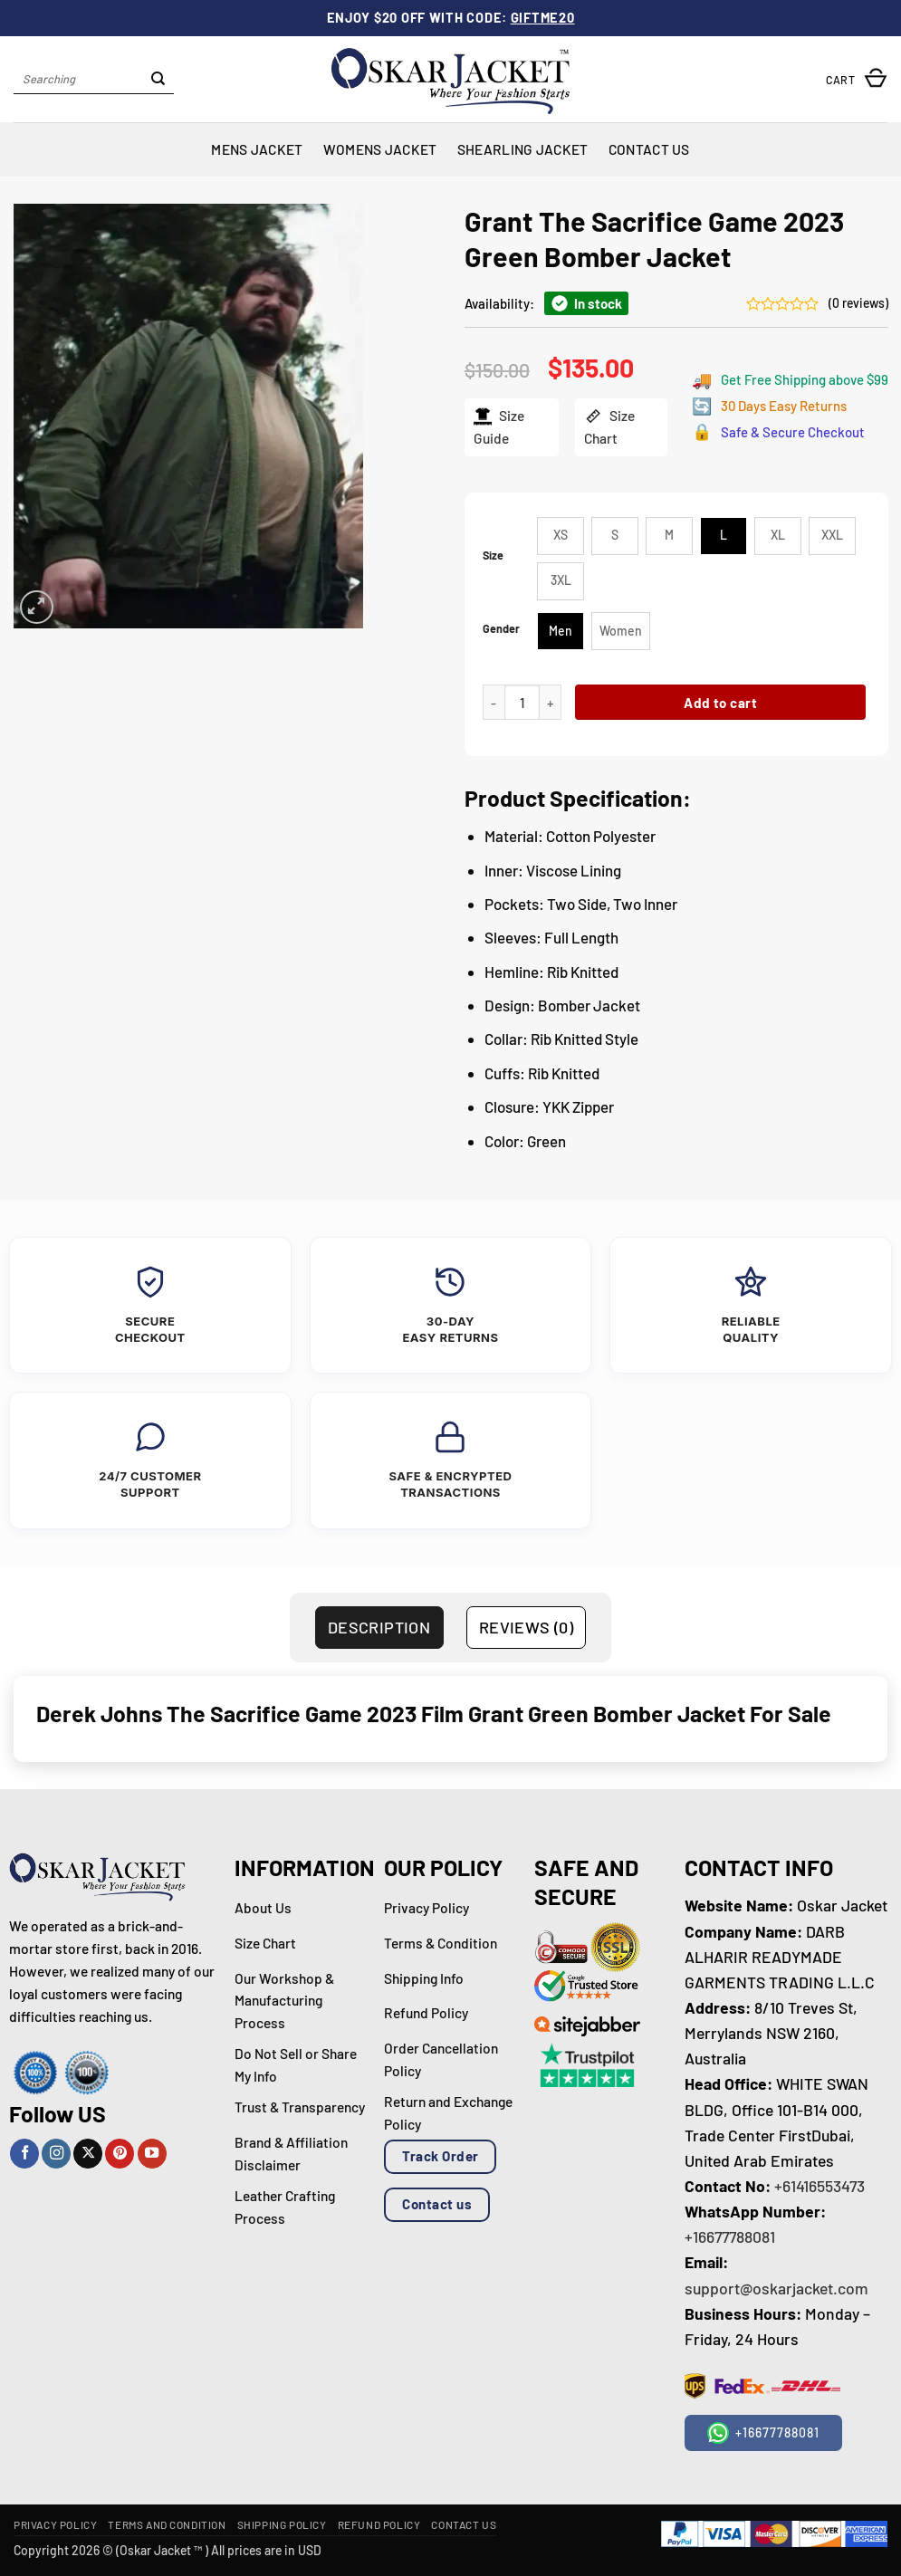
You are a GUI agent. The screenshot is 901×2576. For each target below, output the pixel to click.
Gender (501, 629)
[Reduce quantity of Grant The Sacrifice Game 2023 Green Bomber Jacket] (493, 702)
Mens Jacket (256, 149)
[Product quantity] (522, 702)
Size (493, 555)
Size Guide (498, 426)
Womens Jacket (380, 149)
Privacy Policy (55, 2524)
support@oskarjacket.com (776, 2288)
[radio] (560, 536)
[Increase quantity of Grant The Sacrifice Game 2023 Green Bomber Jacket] (550, 702)
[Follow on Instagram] (56, 2154)
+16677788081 (730, 2236)
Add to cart (720, 702)
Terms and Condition (166, 2524)
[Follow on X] (87, 2154)
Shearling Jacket (523, 149)
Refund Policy (379, 2524)
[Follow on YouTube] (152, 2154)
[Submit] (158, 80)
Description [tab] (379, 1627)
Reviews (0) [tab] (526, 1627)
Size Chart (608, 426)
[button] (856, 79)
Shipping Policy (282, 2524)
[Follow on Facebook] (24, 2154)
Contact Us (649, 149)
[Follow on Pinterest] (119, 2154)
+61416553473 (819, 2186)
